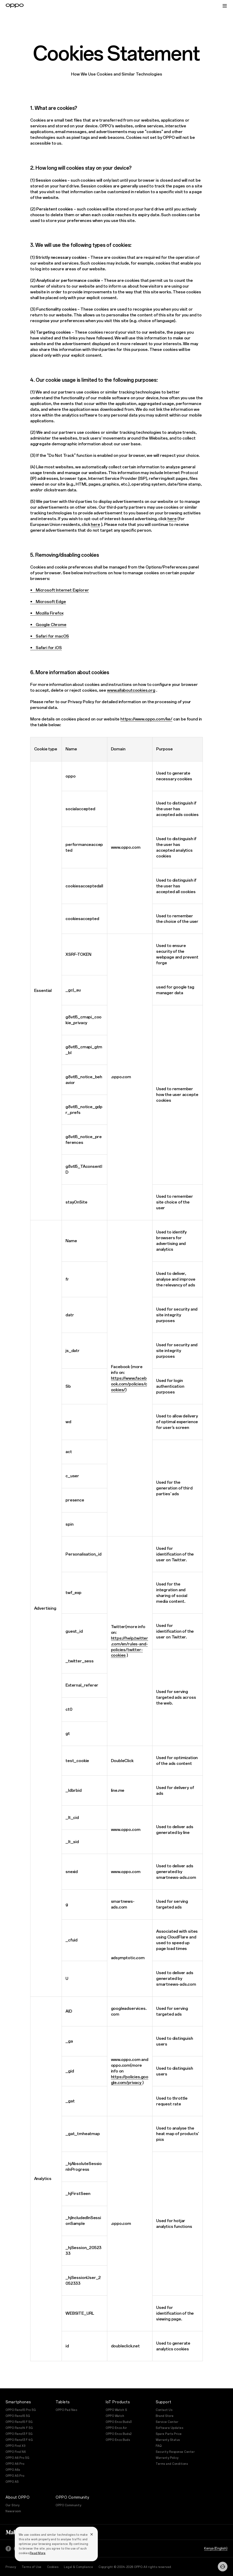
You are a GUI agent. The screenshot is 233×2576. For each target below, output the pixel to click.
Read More (37, 2553)
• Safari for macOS (49, 636)
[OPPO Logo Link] (15, 5)
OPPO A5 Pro (15, 2475)
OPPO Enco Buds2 (119, 2434)
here (171, 518)
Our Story (13, 2505)
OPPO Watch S (116, 2410)
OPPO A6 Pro (15, 2463)
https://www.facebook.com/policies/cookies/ (129, 1384)
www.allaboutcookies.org (131, 690)
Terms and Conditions (172, 2463)
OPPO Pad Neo (66, 2410)
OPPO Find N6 (16, 2452)
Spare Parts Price (169, 2434)
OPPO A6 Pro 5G (17, 2457)
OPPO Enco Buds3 (119, 2422)
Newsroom (13, 2511)
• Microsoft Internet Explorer (59, 590)
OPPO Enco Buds (118, 2440)
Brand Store (165, 2416)
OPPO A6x (13, 2469)
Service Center (167, 2422)
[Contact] (222, 2566)
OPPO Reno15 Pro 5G (21, 2410)
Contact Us (164, 2410)
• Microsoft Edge (48, 601)
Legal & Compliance (78, 2567)
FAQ (159, 2446)
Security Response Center (175, 2452)
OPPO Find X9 (15, 2446)
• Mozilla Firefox (46, 613)
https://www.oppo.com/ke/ (146, 719)
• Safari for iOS (46, 647)
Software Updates (169, 2428)
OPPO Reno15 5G (18, 2416)
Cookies (53, 2567)
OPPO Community (68, 2505)
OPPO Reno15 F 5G (19, 2422)
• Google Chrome (48, 624)
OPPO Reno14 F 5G (19, 2428)
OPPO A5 (12, 2481)
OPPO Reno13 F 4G (19, 2440)
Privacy (11, 2567)
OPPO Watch (115, 2416)
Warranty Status (168, 2440)
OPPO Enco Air (116, 2428)
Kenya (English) (215, 2548)
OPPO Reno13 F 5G (19, 2434)
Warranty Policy (167, 2457)
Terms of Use (32, 2567)
